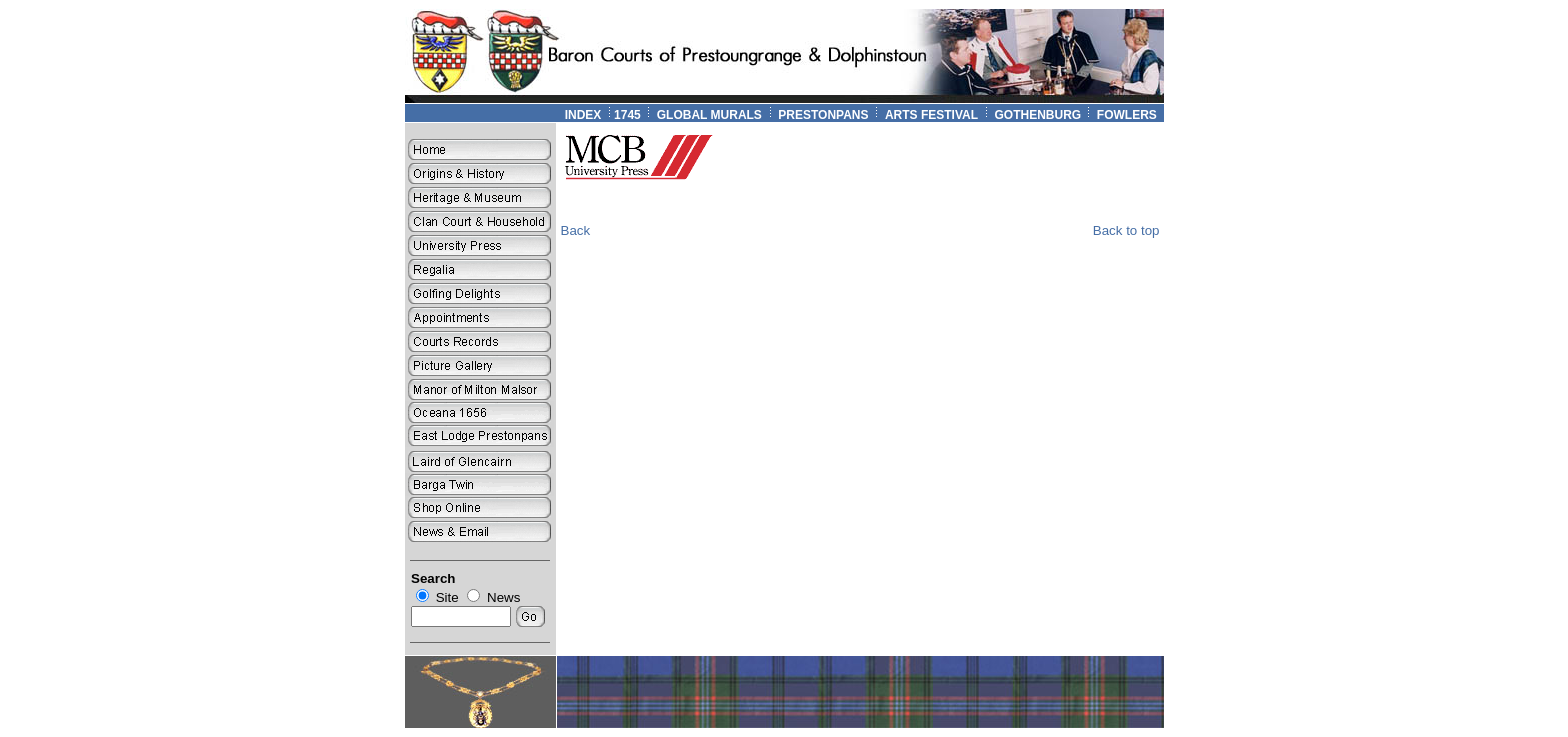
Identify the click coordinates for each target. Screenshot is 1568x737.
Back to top (1126, 230)
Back (576, 230)
